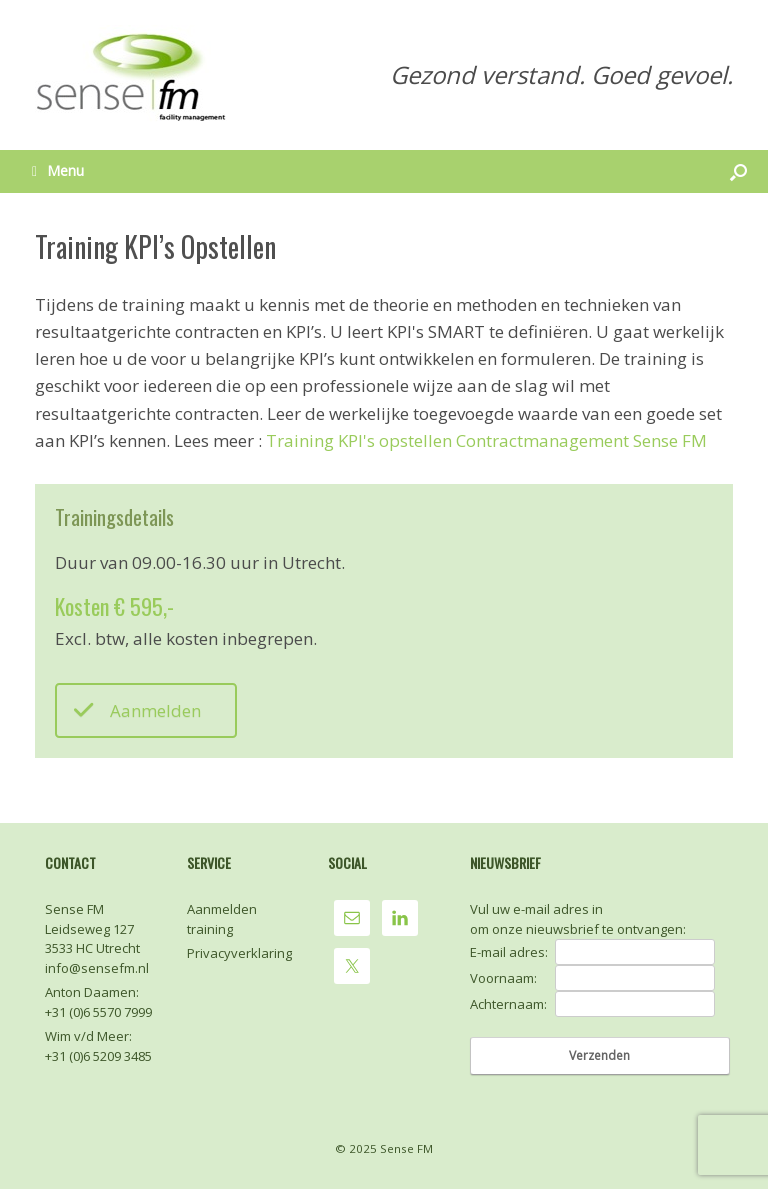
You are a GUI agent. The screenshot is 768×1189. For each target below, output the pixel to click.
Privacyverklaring (239, 953)
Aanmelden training (222, 919)
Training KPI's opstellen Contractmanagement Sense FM (486, 440)
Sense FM (406, 1148)
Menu (58, 170)
